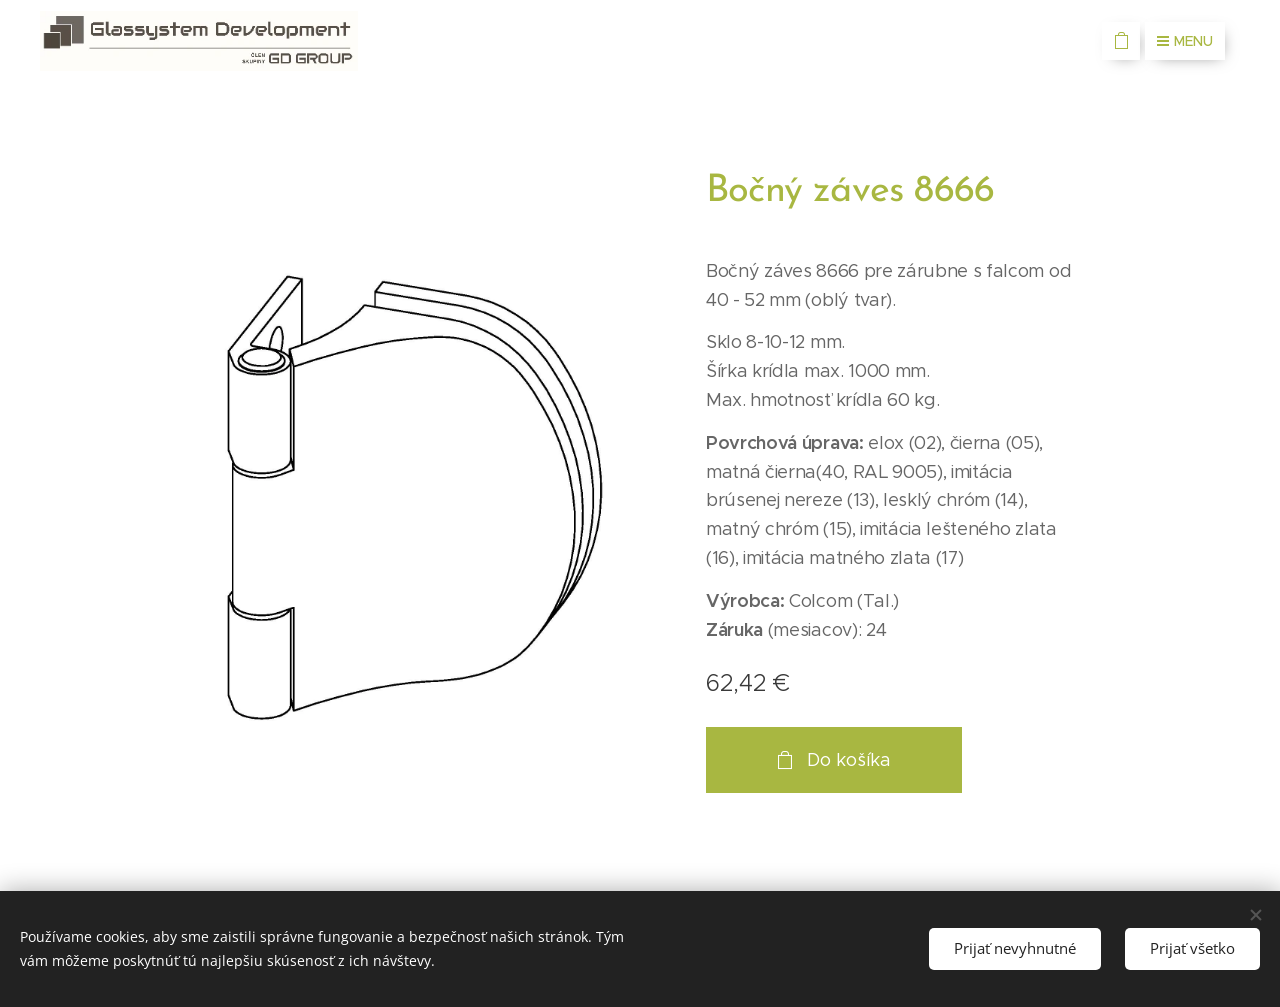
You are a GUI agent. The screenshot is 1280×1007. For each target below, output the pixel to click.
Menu (1185, 41)
